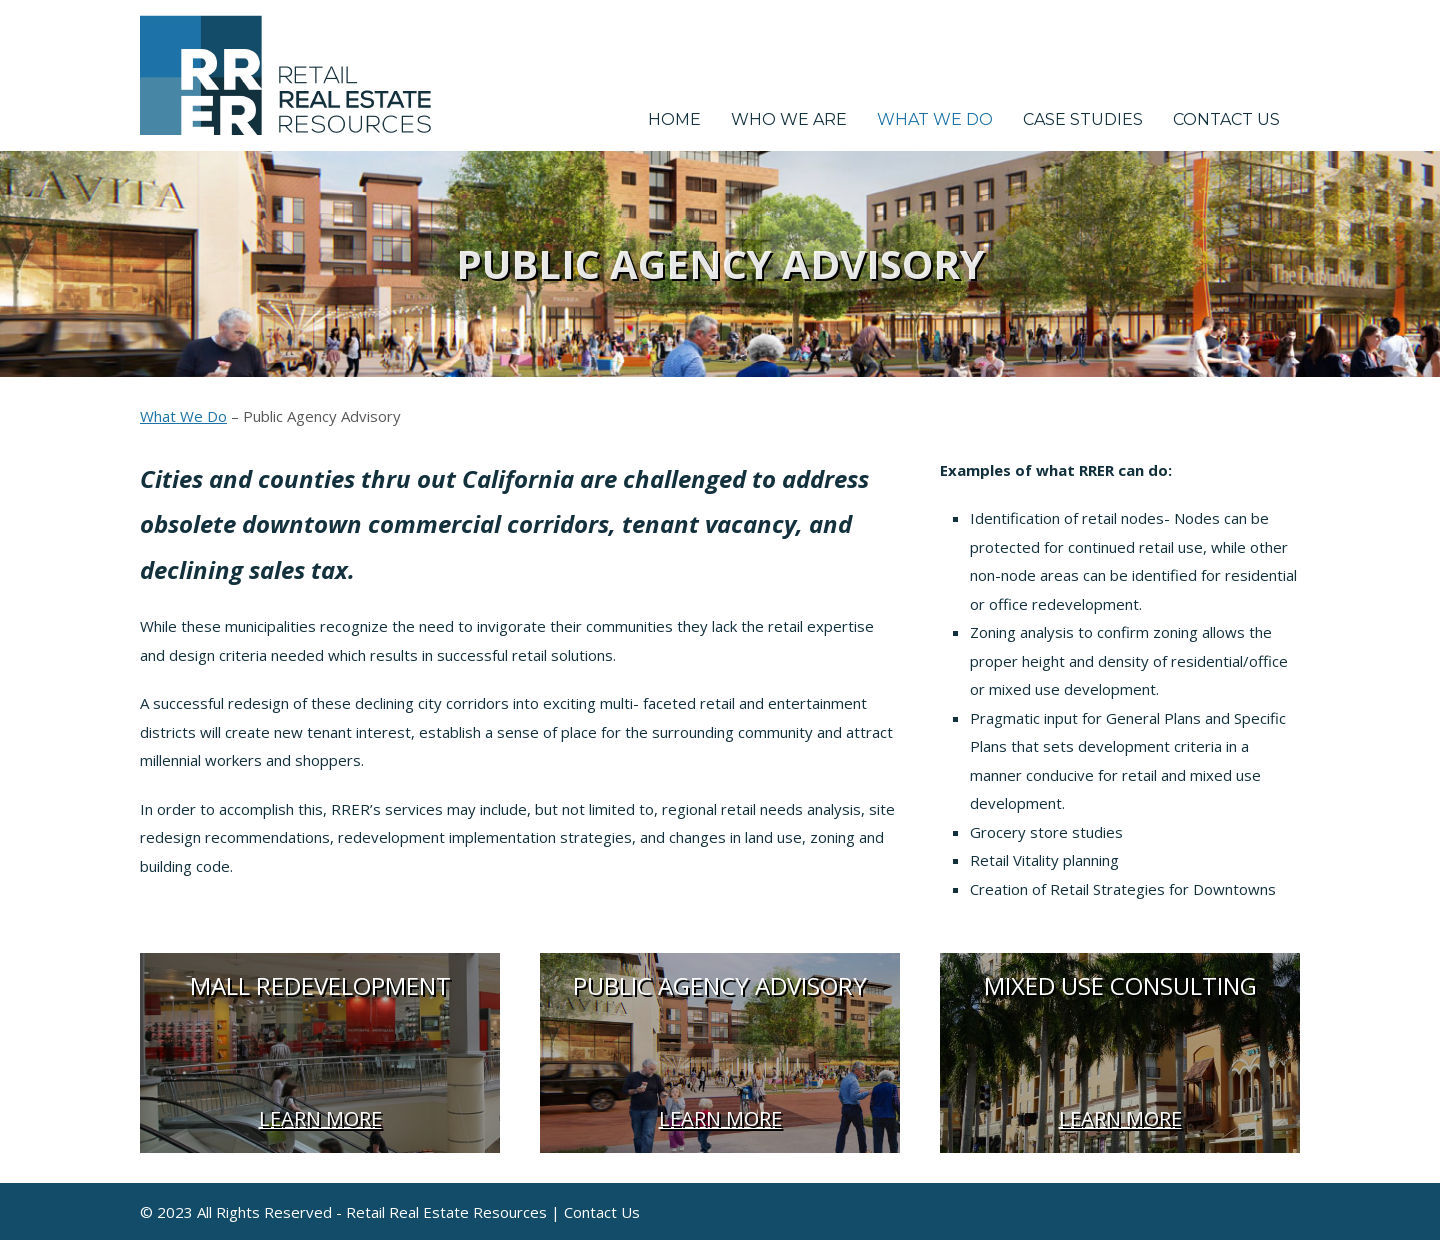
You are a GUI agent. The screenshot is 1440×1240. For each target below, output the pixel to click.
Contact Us (1226, 119)
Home (674, 119)
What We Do (935, 119)
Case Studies (1083, 119)
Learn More (320, 1118)
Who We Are (789, 119)
